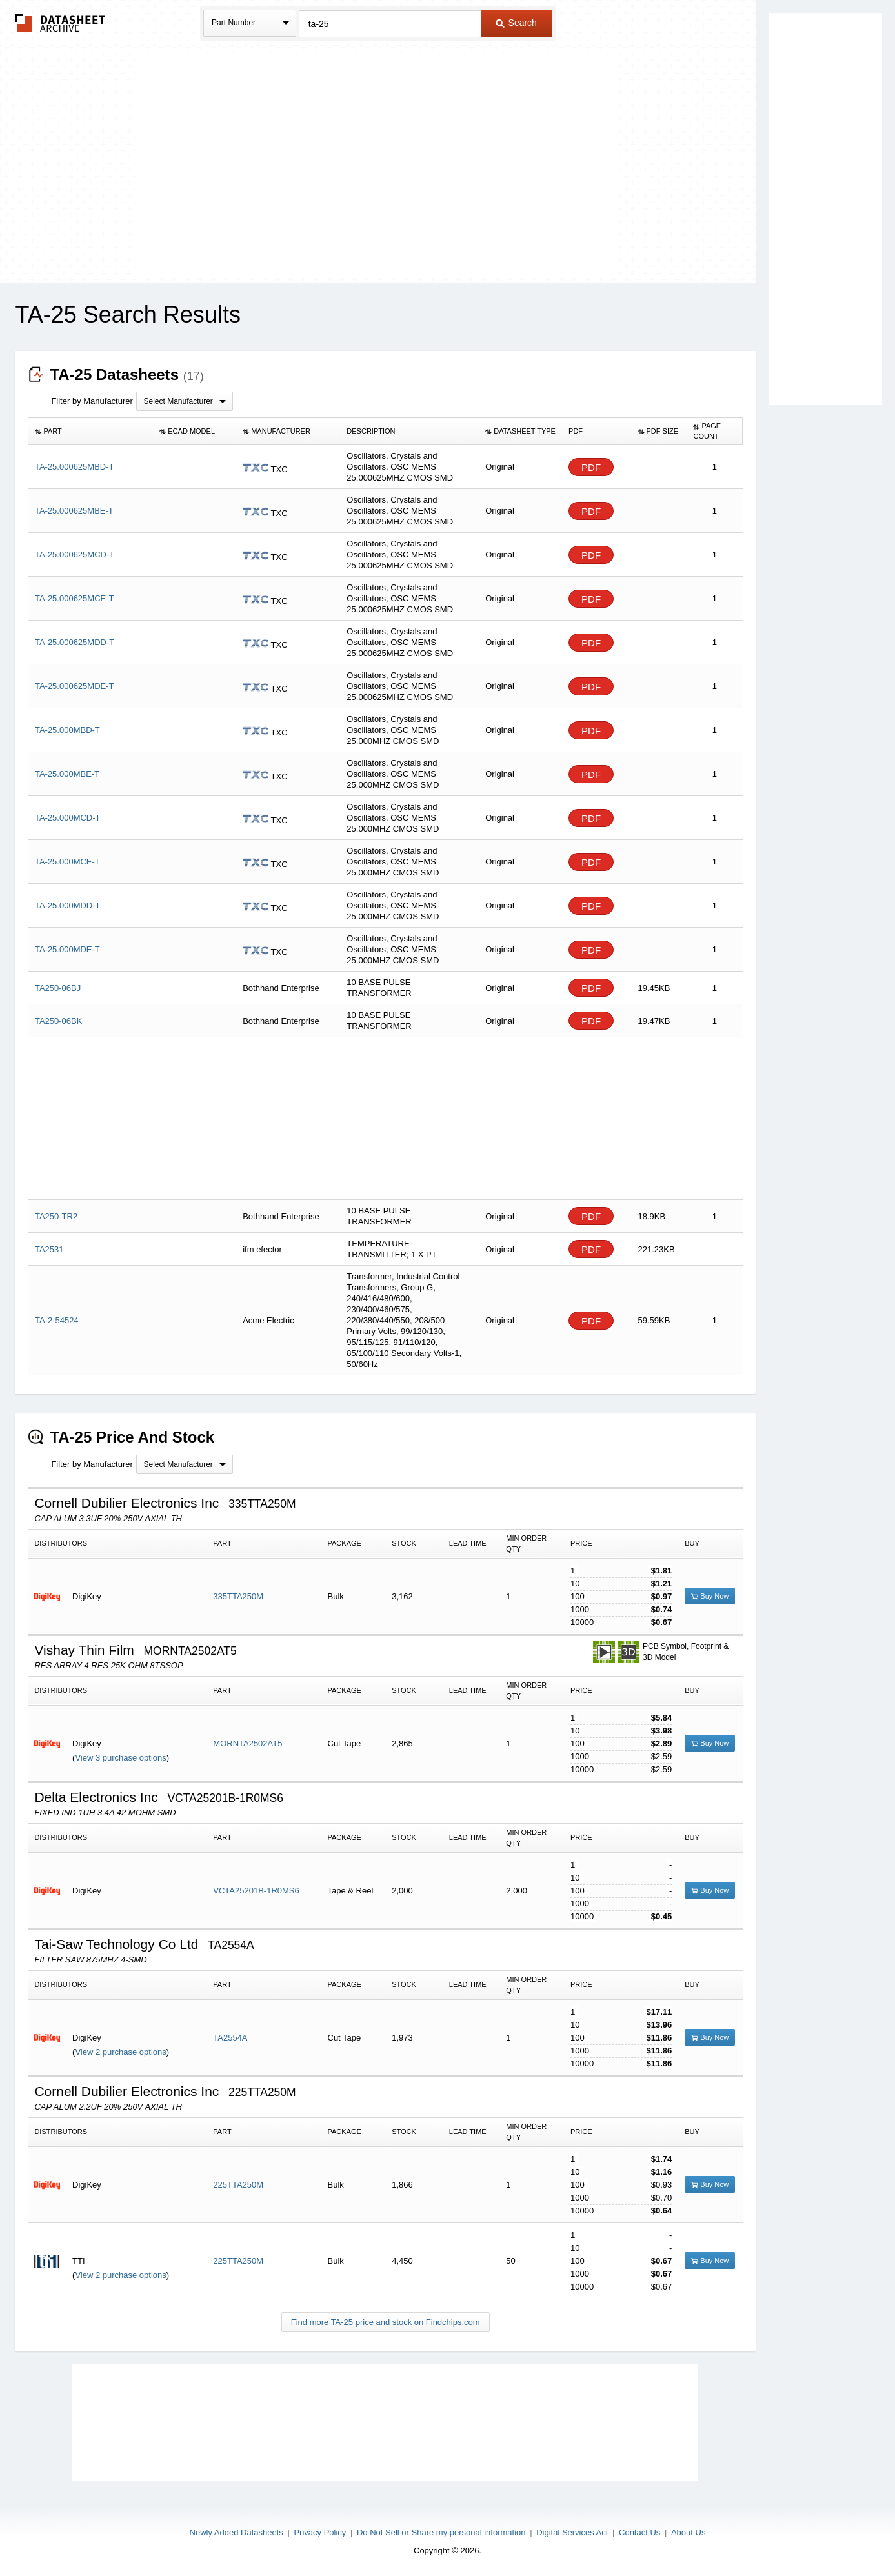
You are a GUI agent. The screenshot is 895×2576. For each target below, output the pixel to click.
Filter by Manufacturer (91, 401)
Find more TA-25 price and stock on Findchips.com (385, 2322)
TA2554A (230, 2037)
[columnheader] (90, 431)
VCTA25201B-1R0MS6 (256, 1890)
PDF (591, 467)
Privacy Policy (320, 2532)
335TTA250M (238, 1596)
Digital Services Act (572, 2532)
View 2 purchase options (120, 2052)
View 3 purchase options (120, 1757)
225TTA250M (238, 2185)
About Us (688, 2532)
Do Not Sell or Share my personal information (441, 2532)
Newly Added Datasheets (236, 2532)
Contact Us (639, 2532)
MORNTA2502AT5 (247, 1743)
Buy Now (710, 1596)
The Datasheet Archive (60, 23)
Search (516, 22)
